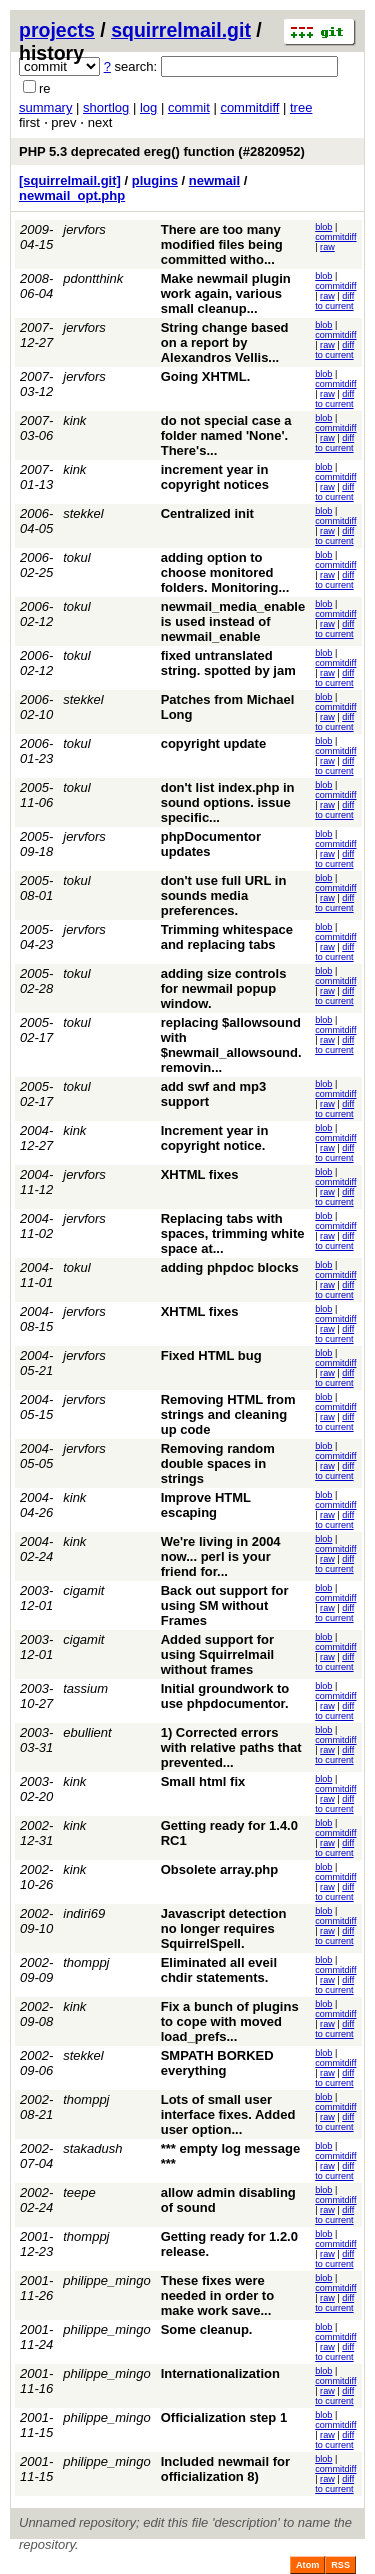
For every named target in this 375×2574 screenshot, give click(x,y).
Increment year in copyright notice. (215, 1138)
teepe (79, 2192)
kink (74, 420)
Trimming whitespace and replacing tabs (227, 937)
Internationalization (220, 2373)
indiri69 (84, 1913)
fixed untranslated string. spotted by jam (228, 663)
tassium (85, 1688)
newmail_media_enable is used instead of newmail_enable (233, 621)
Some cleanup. (207, 2329)
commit (189, 107)
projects (57, 30)
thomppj (86, 1962)
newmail (214, 180)
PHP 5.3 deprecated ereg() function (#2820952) (162, 151)
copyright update (213, 743)
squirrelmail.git (181, 30)
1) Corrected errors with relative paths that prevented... (231, 1747)
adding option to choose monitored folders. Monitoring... (225, 572)
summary (45, 107)
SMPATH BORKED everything (217, 2063)
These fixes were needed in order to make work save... (217, 2295)
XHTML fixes (200, 1174)
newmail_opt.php (72, 195)
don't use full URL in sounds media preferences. (224, 895)
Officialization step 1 (224, 2417)
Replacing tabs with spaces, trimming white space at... (233, 1233)
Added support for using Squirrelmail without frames (217, 1654)
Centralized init (207, 513)
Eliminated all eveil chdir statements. (219, 1970)
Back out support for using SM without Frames (225, 1605)
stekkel (83, 513)
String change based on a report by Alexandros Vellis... (225, 342)
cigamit (83, 1590)
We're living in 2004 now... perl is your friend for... (221, 1556)
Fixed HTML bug (211, 1355)
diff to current (334, 301)
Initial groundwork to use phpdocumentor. (225, 1696)
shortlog (106, 107)
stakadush (92, 2148)
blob (323, 227)
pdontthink (93, 278)
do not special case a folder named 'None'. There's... (226, 435)
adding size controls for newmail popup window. (224, 988)
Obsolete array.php (220, 1869)
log (148, 107)
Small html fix (203, 1781)
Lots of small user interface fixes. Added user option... (228, 2114)
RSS (340, 2565)
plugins (155, 180)
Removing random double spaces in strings (218, 1463)
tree (301, 107)
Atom (307, 2565)
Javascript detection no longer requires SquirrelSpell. (224, 1928)
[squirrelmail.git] (70, 180)
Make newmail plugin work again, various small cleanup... (226, 293)
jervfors (84, 229)
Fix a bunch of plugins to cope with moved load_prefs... (230, 2021)
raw (327, 247)
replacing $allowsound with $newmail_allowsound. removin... (231, 1045)
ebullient (87, 1732)
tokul (76, 557)
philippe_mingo (106, 2280)
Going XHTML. (206, 376)
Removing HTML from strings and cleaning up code (228, 1414)
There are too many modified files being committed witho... (222, 244)
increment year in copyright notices (215, 477)
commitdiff (249, 107)
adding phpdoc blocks (230, 1267)
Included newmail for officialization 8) (225, 2469)
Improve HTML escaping (206, 1505)
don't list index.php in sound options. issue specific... (228, 802)
